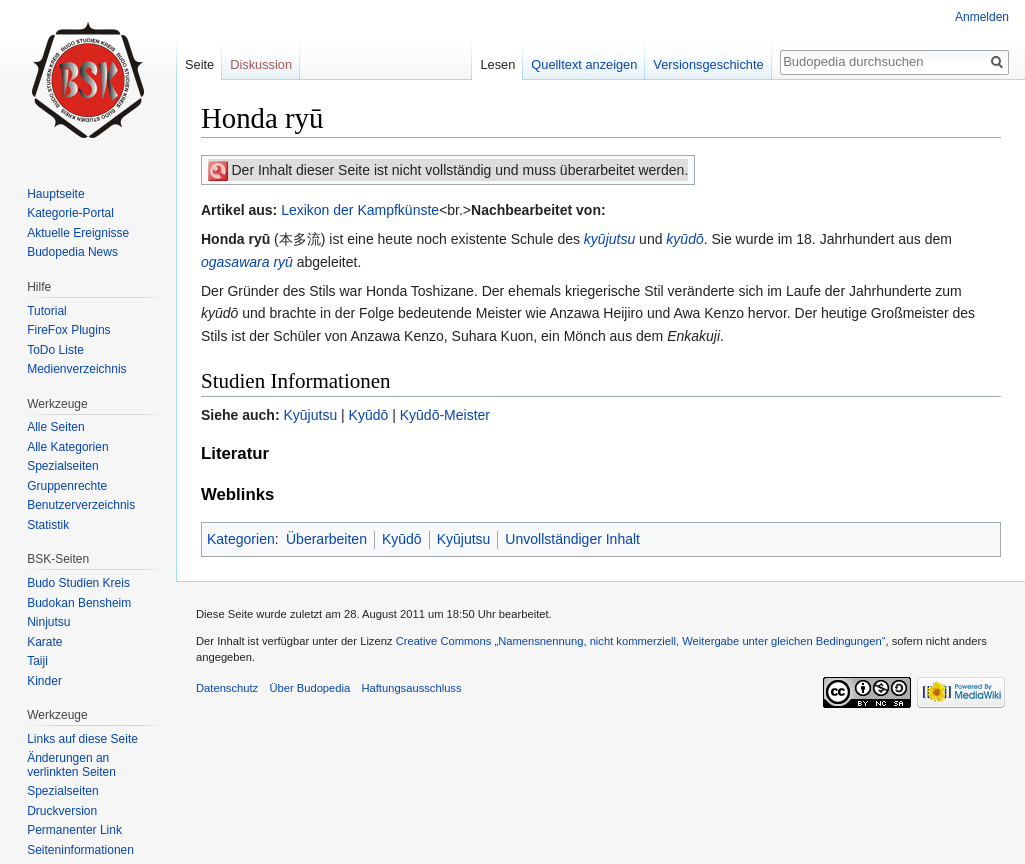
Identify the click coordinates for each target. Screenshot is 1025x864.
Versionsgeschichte (708, 64)
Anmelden (982, 17)
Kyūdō (369, 415)
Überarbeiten (326, 539)
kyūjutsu (609, 239)
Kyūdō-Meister (445, 415)
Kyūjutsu (310, 415)
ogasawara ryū (247, 262)
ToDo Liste (55, 350)
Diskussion (261, 64)
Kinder (44, 681)
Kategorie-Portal (70, 213)
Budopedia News (72, 252)
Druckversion (62, 811)
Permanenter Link (74, 830)
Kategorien (241, 539)
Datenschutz (227, 688)
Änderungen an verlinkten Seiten (71, 765)
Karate (44, 642)
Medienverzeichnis (76, 369)
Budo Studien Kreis (78, 583)
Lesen (497, 64)
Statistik (48, 525)
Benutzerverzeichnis (81, 505)
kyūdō (684, 239)
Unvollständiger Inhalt (572, 539)
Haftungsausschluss (411, 688)
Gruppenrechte (67, 486)
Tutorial (47, 311)
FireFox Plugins (68, 330)
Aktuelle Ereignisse (78, 233)
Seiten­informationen (80, 850)
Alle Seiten (55, 427)
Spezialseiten (62, 466)
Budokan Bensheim (79, 603)
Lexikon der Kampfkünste (360, 210)
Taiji (37, 661)
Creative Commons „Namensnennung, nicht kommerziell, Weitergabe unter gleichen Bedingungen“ (641, 641)
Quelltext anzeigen (584, 64)
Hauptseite (55, 194)
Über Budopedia (309, 688)
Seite (199, 64)
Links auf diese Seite (82, 739)
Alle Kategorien (67, 447)
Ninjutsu (48, 622)
